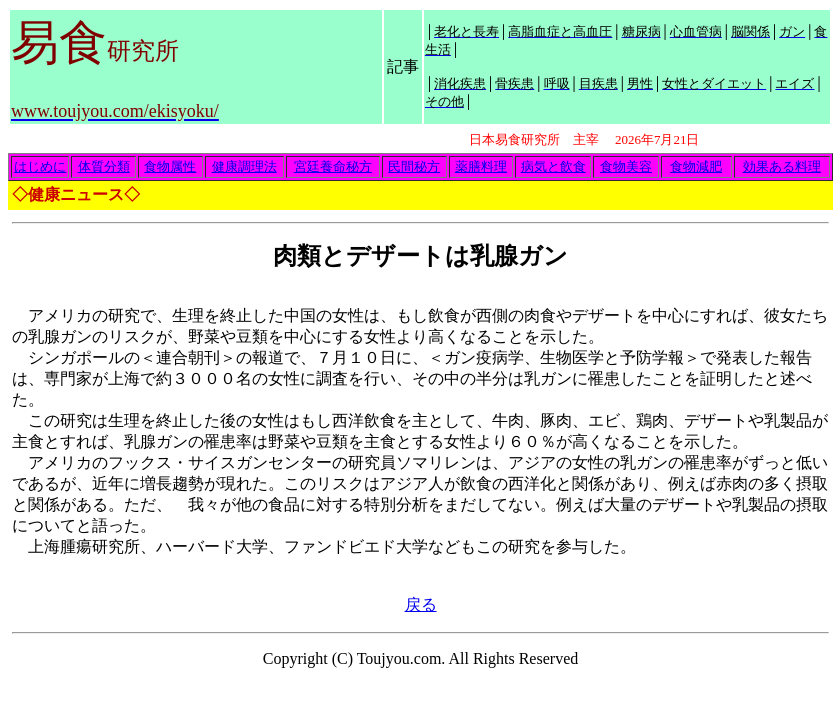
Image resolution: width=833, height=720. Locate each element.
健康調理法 (244, 166)
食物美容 (626, 166)
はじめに (40, 166)
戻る (421, 604)
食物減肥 (696, 166)
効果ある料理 (782, 166)
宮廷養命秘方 (333, 166)
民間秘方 (414, 166)
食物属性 (170, 166)
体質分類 (104, 166)
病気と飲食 (553, 166)
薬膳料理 (481, 166)
